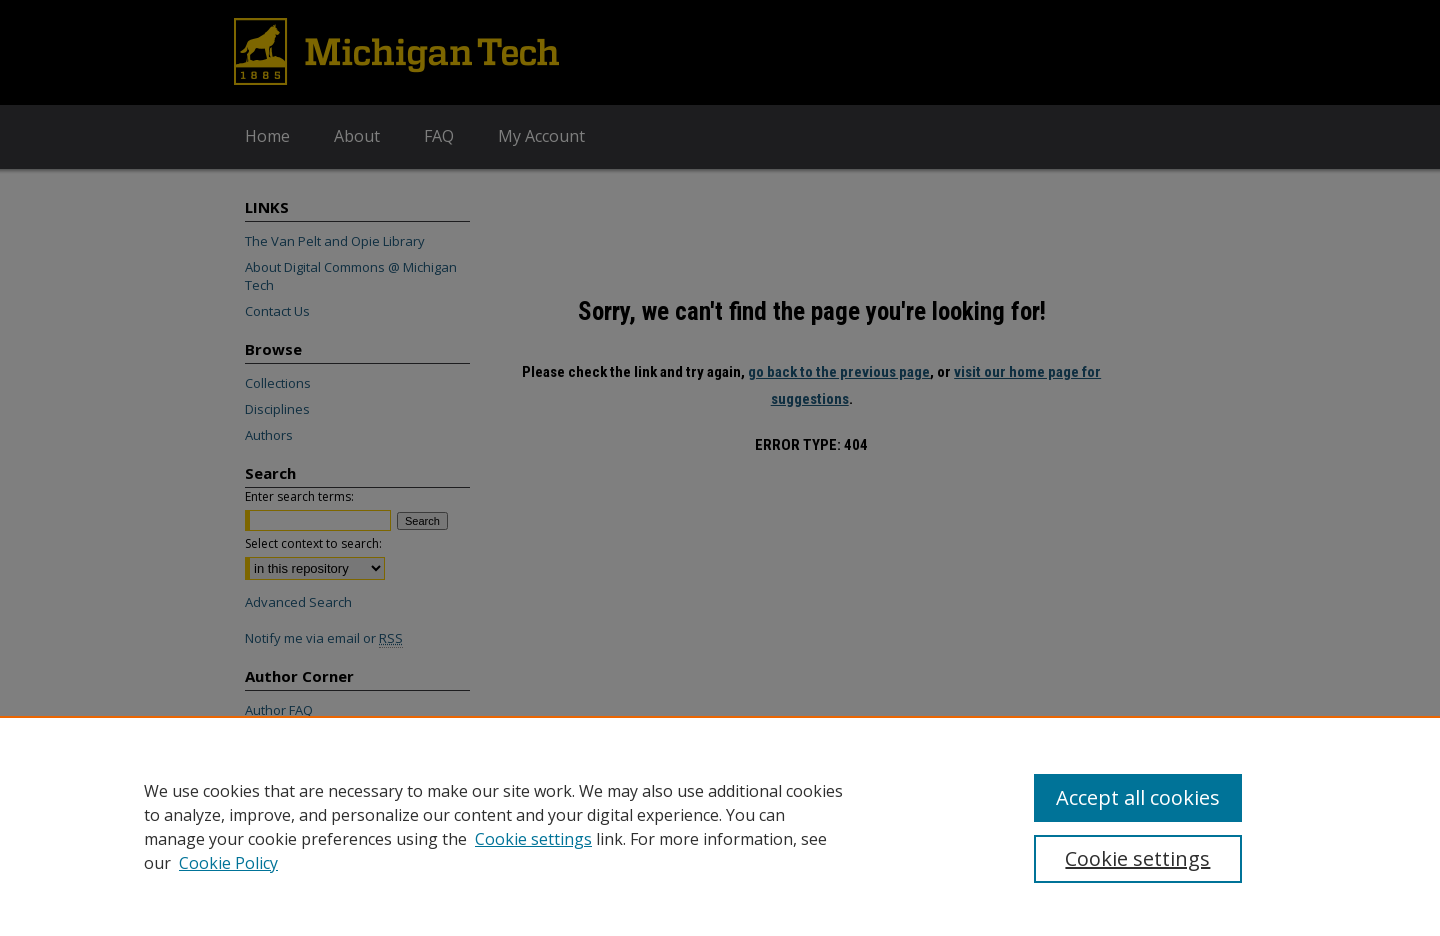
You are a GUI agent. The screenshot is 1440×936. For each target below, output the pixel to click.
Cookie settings (533, 839)
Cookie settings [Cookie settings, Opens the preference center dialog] (1137, 858)
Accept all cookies (1138, 797)
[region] (720, 826)
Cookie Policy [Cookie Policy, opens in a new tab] (228, 863)
